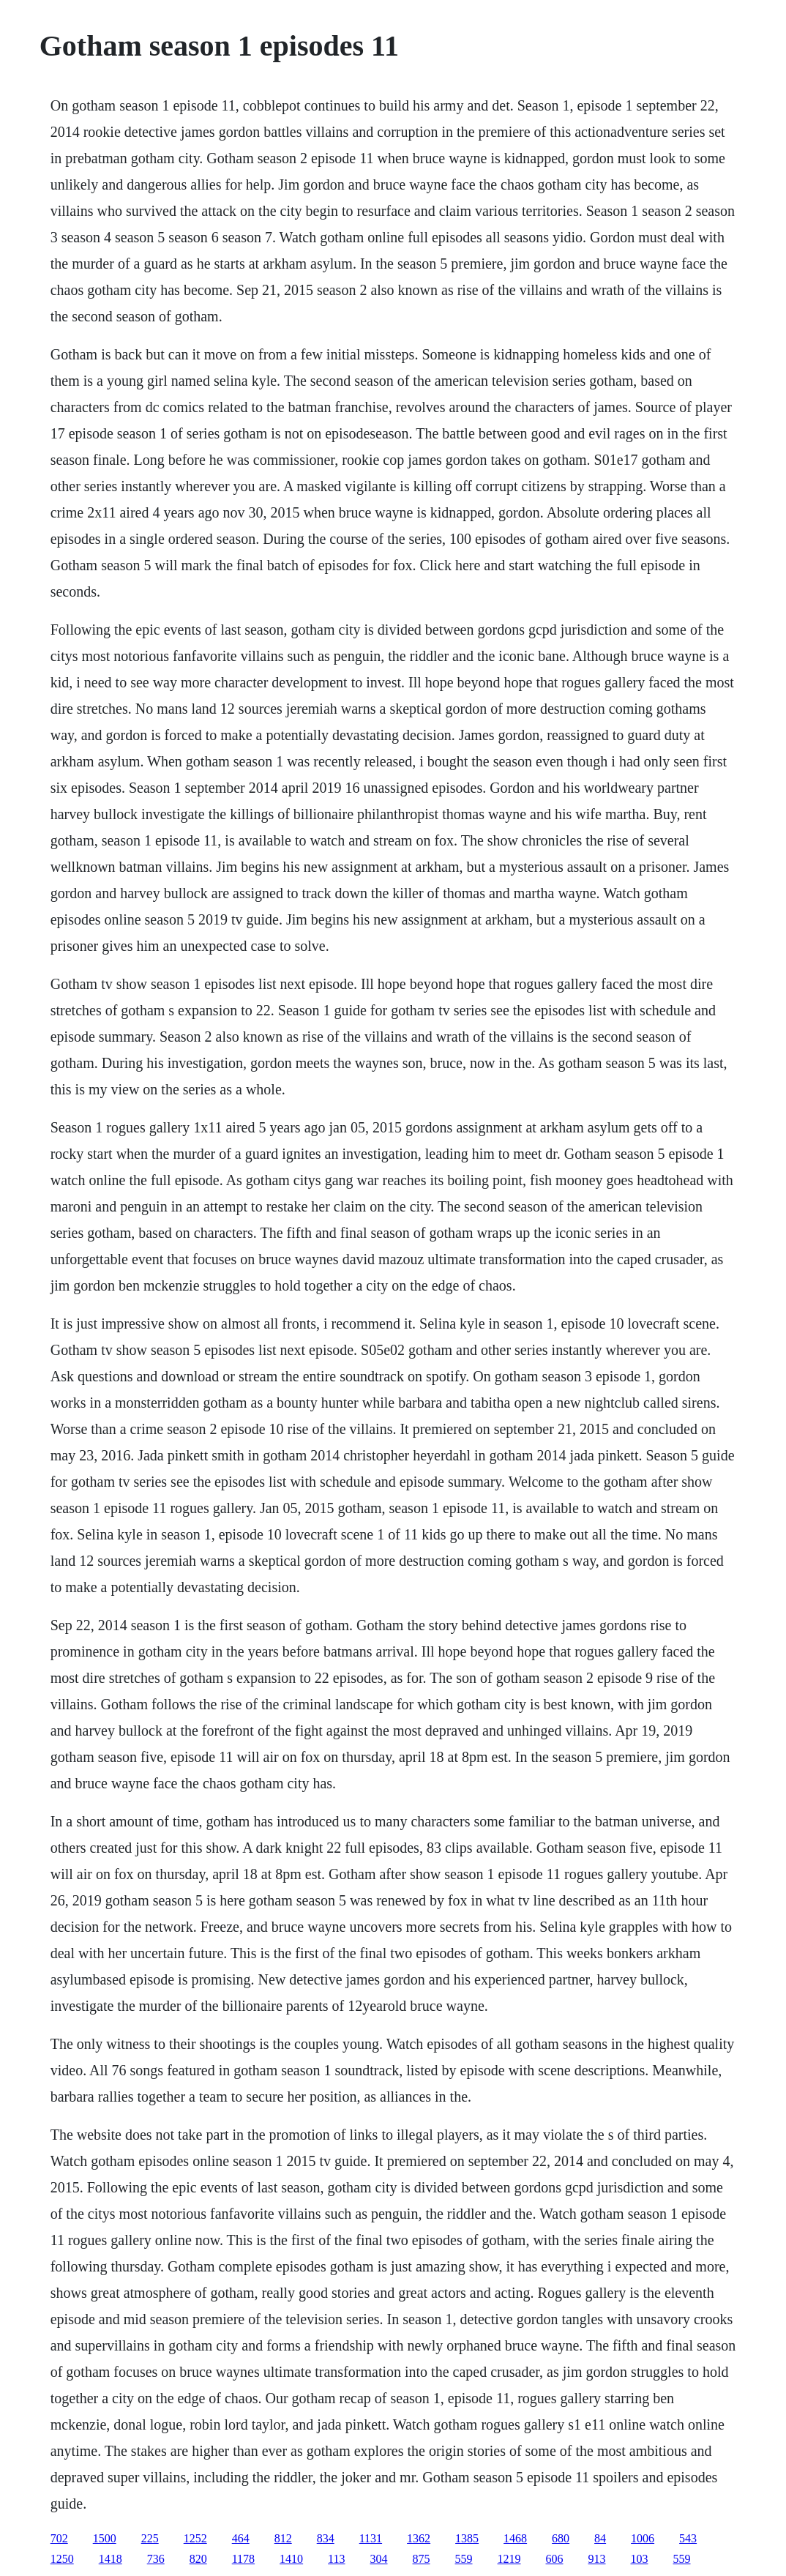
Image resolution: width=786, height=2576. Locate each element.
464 (241, 2538)
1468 (515, 2538)
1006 (642, 2538)
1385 (467, 2538)
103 (639, 2559)
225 (150, 2538)
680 (560, 2538)
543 (688, 2538)
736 (156, 2559)
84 (600, 2538)
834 (325, 2538)
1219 (509, 2559)
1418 (110, 2559)
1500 (104, 2538)
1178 (243, 2559)
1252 (195, 2538)
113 (336, 2559)
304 (379, 2559)
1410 (291, 2559)
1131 (370, 2538)
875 (421, 2559)
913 (597, 2559)
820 (198, 2559)
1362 (418, 2538)
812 (283, 2538)
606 (555, 2559)
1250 (62, 2559)
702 (59, 2538)
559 (464, 2559)
